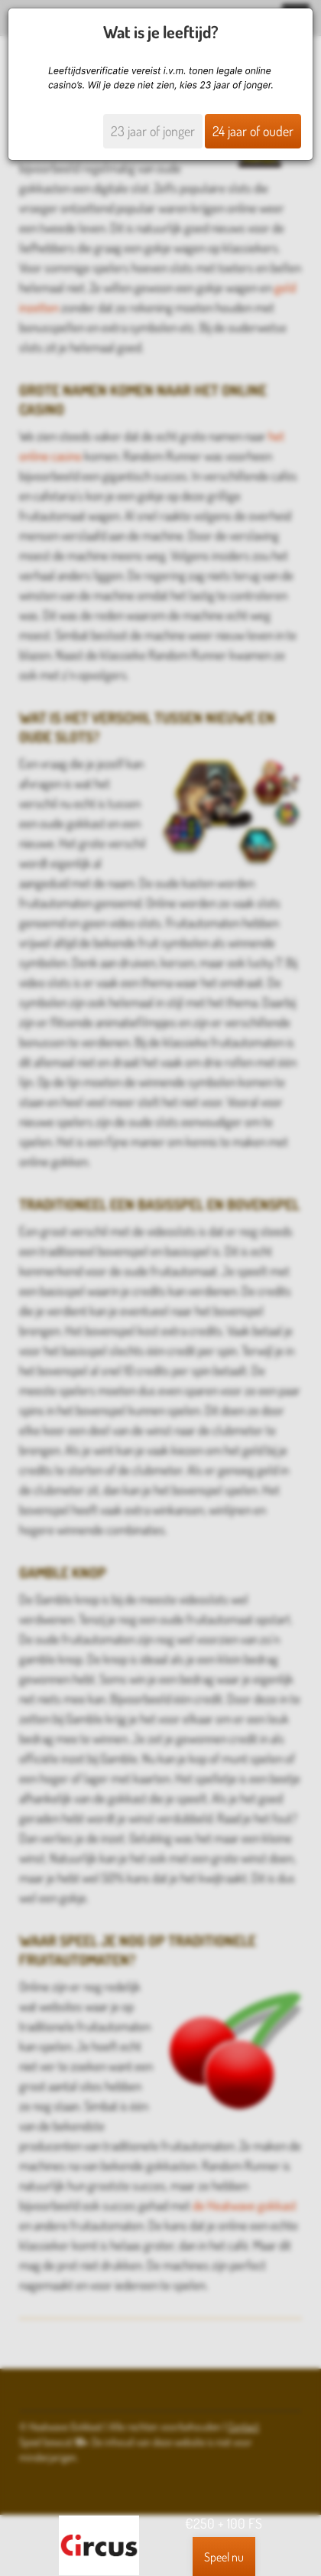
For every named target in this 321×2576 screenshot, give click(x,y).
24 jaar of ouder (252, 130)
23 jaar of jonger (153, 130)
